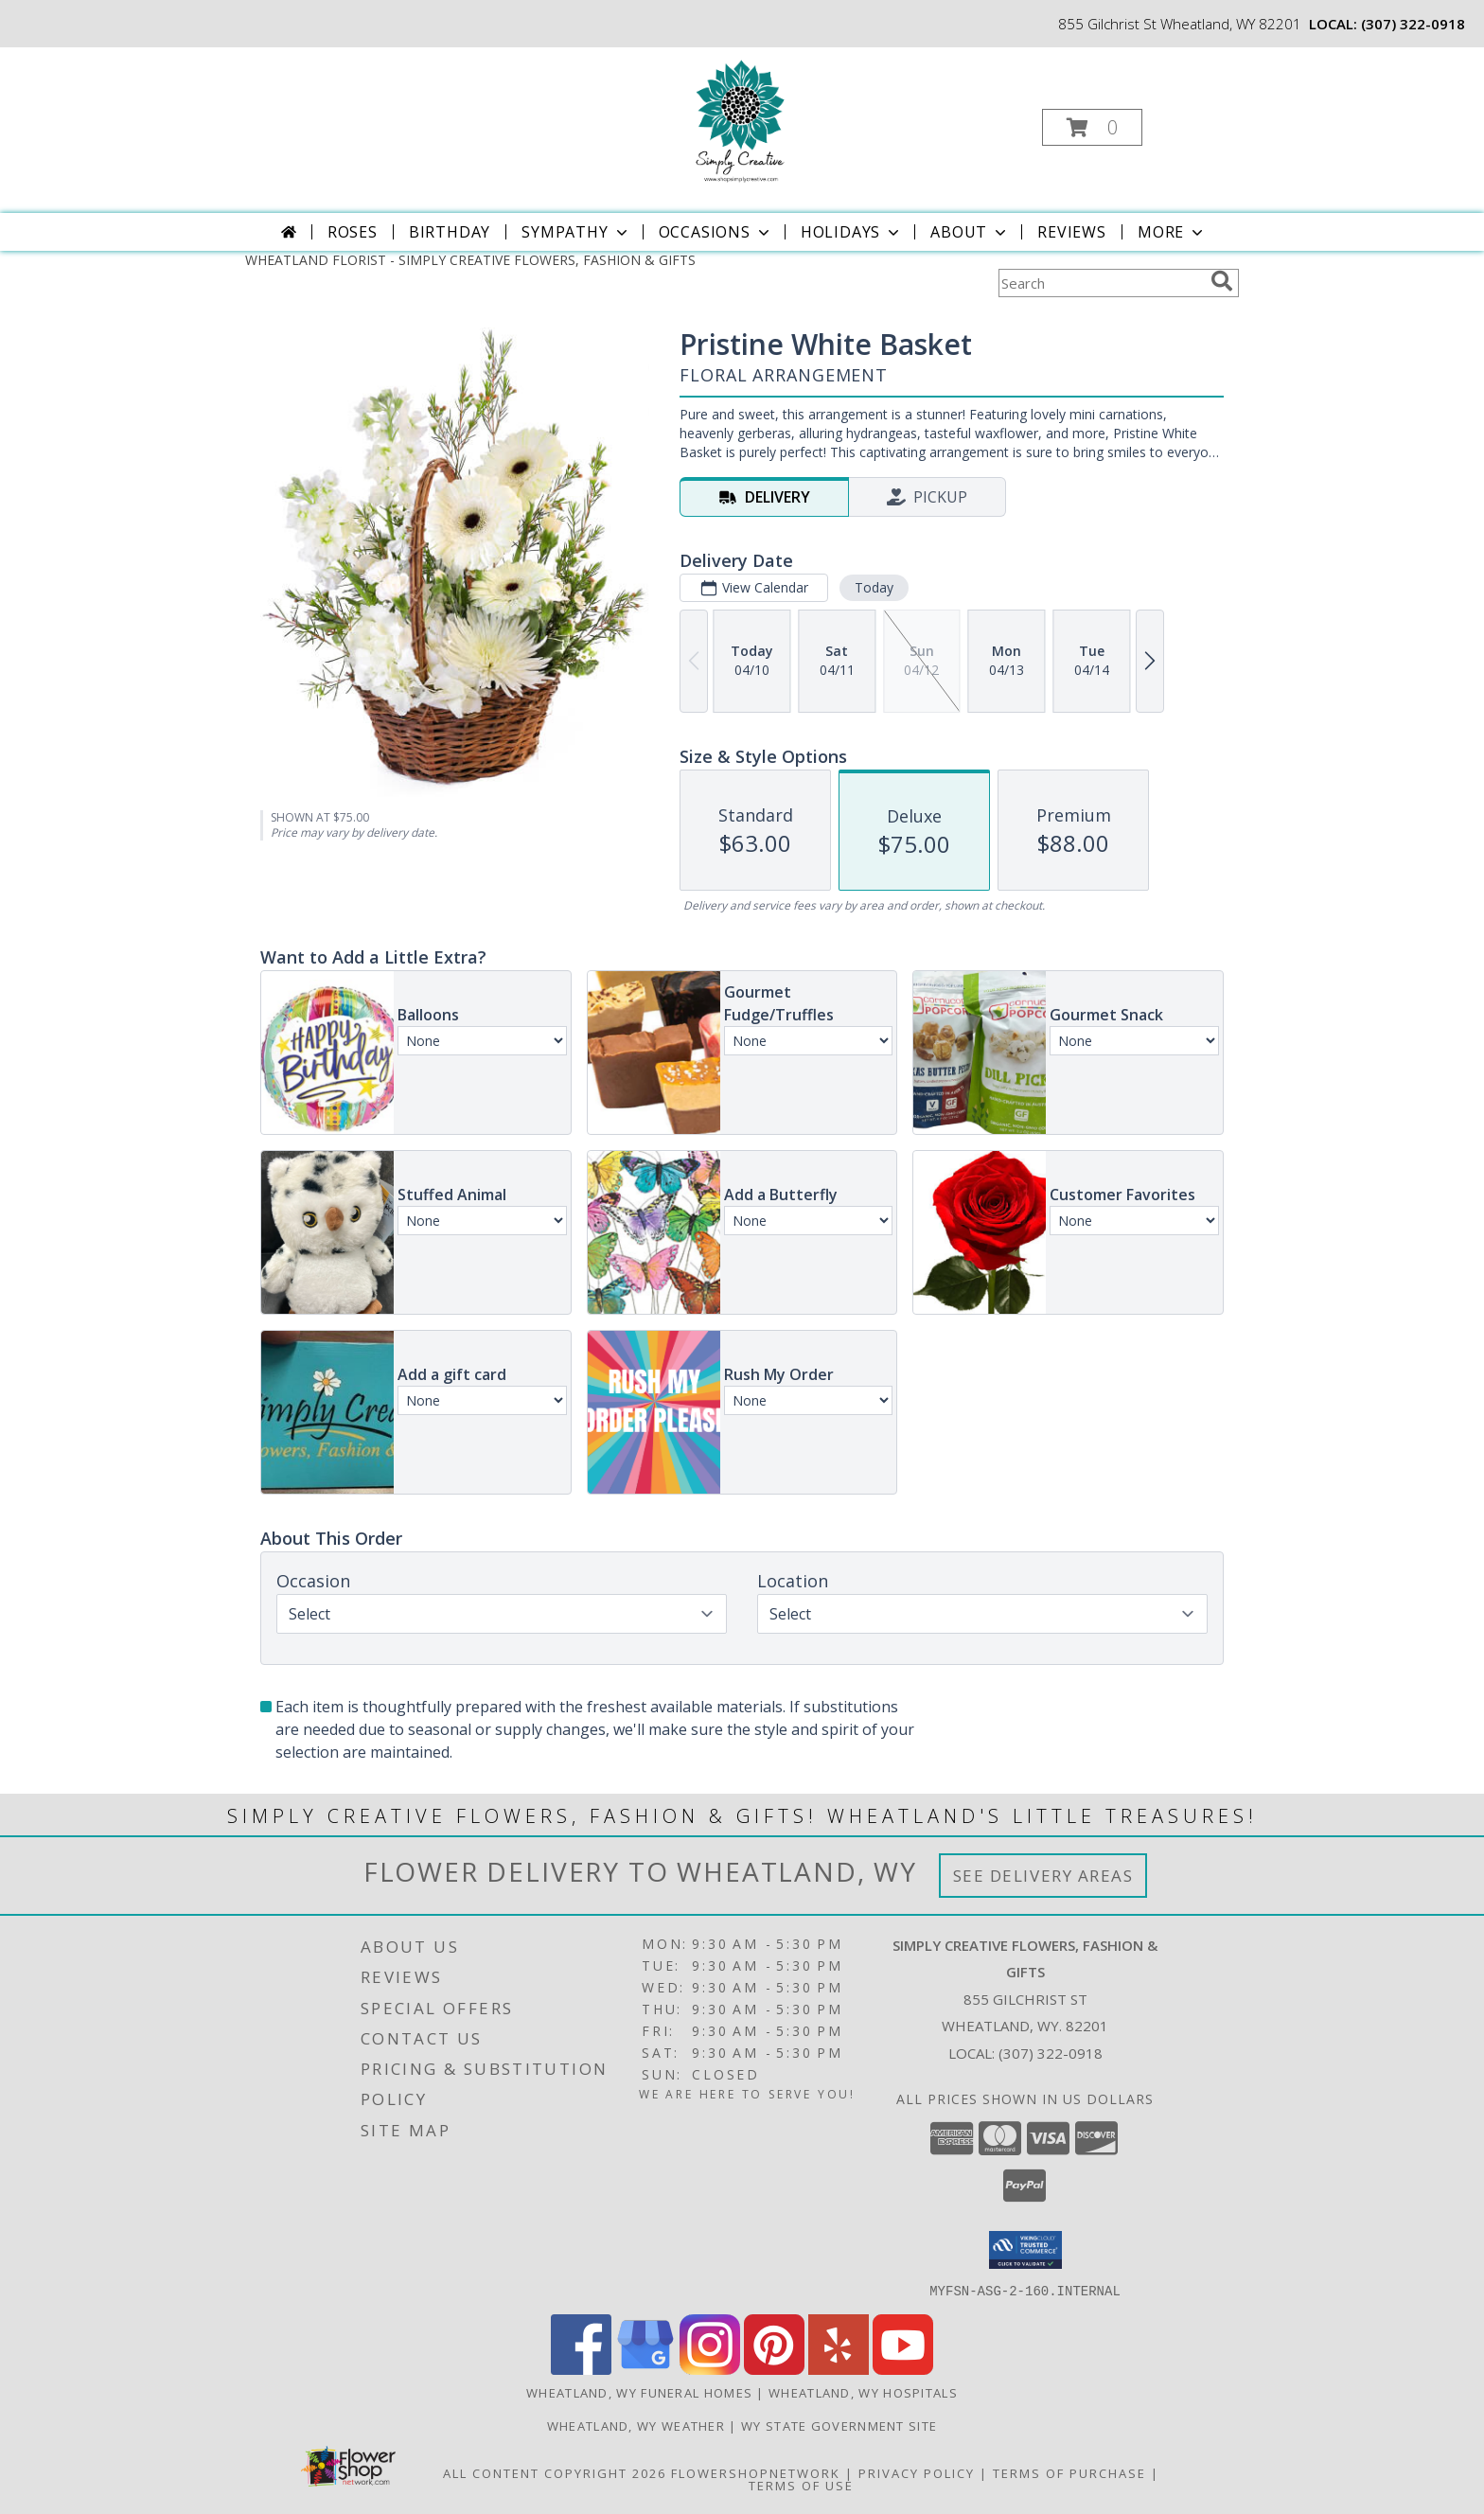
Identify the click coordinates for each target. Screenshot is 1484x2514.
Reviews (1071, 231)
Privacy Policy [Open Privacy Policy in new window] (916, 2472)
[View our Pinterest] (774, 2369)
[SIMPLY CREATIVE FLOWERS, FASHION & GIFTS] (740, 122)
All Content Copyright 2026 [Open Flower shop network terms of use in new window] (554, 2472)
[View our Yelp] (838, 2369)
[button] (1092, 127)
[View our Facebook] (581, 2369)
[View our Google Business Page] (645, 2369)
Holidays (852, 231)
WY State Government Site (839, 2425)
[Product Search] (1100, 283)
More (1172, 231)
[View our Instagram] (710, 2369)
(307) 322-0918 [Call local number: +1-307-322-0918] (1413, 23)
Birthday (449, 231)
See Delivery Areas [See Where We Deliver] (1043, 1875)
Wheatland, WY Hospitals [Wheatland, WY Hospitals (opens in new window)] (863, 2391)
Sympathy (575, 231)
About (970, 231)
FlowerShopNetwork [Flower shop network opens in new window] (755, 2472)
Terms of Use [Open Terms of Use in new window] (801, 2484)
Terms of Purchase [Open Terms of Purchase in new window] (1069, 2472)
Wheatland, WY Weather (636, 2425)
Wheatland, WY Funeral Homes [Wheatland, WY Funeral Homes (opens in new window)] (639, 2391)
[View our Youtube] (903, 2369)
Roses (352, 231)
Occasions (716, 231)
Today (874, 587)
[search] (1222, 281)
